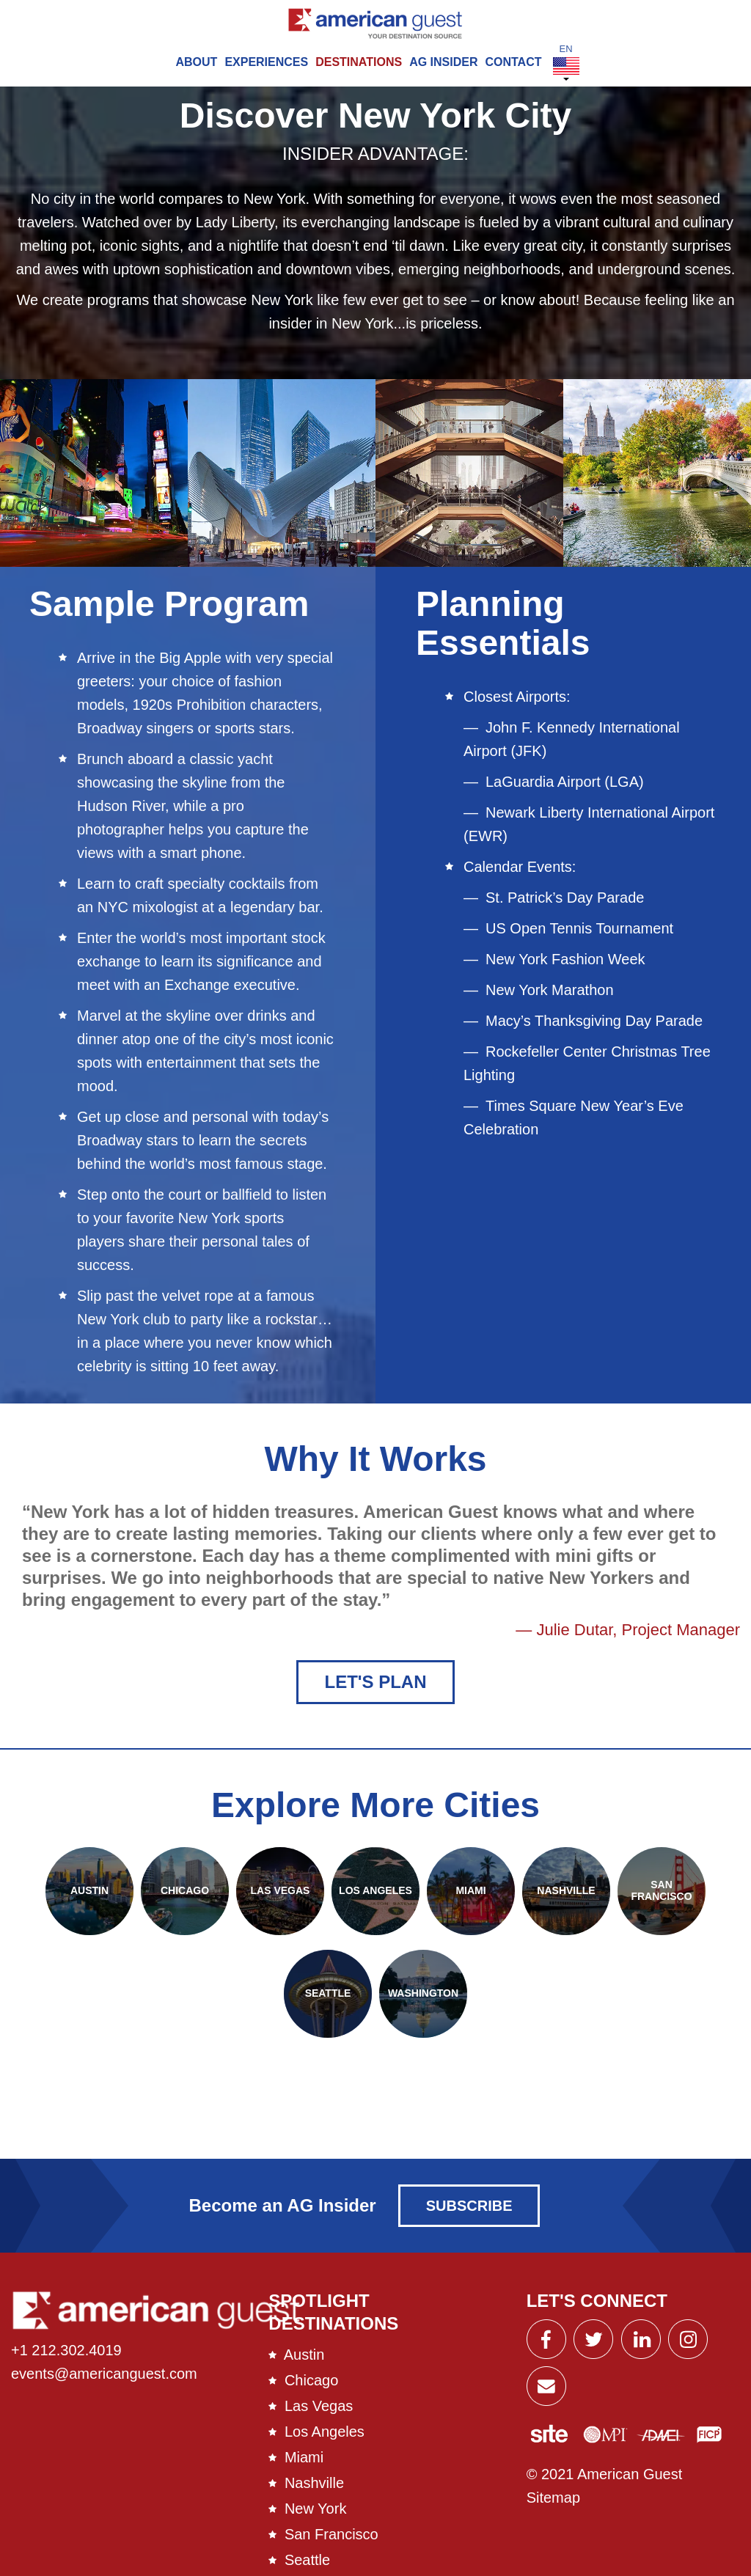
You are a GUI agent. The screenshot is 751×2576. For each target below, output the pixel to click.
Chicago (311, 2390)
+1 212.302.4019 (66, 2360)
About (196, 62)
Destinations (358, 62)
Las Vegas (319, 2415)
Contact (513, 62)
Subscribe (469, 2216)
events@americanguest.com (104, 2384)
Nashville (314, 2492)
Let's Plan (375, 1691)
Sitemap (553, 2508)
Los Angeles (324, 2441)
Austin (304, 2364)
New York (316, 2518)
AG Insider (443, 62)
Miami (304, 2467)
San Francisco (331, 2544)
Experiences (266, 62)
